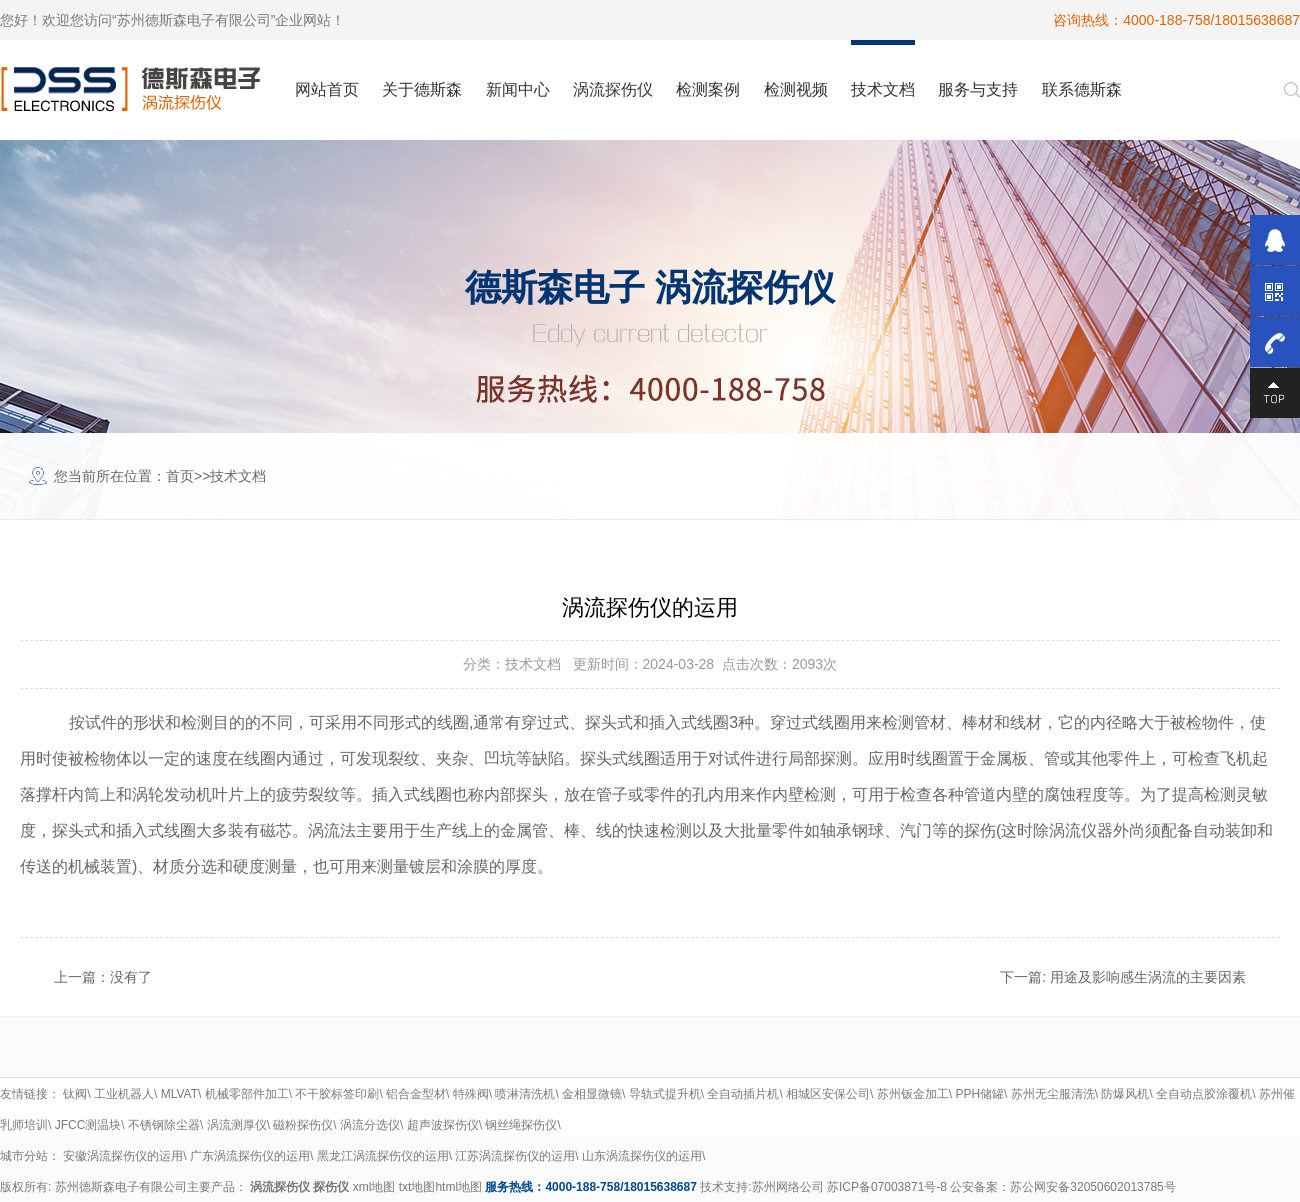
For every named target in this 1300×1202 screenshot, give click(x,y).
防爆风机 (1125, 1094)
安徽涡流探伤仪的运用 (123, 1156)
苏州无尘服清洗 (1053, 1094)
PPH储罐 (979, 1094)
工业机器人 (124, 1094)
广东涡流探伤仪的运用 (250, 1156)
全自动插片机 (743, 1094)
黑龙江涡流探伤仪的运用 (383, 1156)
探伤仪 (331, 1187)
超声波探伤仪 (443, 1125)
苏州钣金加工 (913, 1094)
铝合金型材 (416, 1094)
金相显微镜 (592, 1094)
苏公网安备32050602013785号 (1092, 1187)
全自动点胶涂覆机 (1204, 1094)
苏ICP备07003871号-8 (887, 1187)
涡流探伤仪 (280, 1187)
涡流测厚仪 (237, 1125)
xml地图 (374, 1187)
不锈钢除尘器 (164, 1125)
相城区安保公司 (828, 1094)
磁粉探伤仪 (303, 1125)
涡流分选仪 (370, 1125)
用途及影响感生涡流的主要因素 (1148, 977)
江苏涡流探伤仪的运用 (515, 1156)
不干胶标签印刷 (337, 1094)
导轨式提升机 (665, 1094)
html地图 (458, 1187)
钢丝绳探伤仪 (521, 1125)
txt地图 (417, 1187)
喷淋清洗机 (525, 1094)
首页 (180, 476)
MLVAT (179, 1094)
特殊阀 (471, 1094)
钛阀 (75, 1094)
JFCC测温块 (88, 1125)
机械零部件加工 (247, 1094)
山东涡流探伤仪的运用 (642, 1156)
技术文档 (238, 476)
